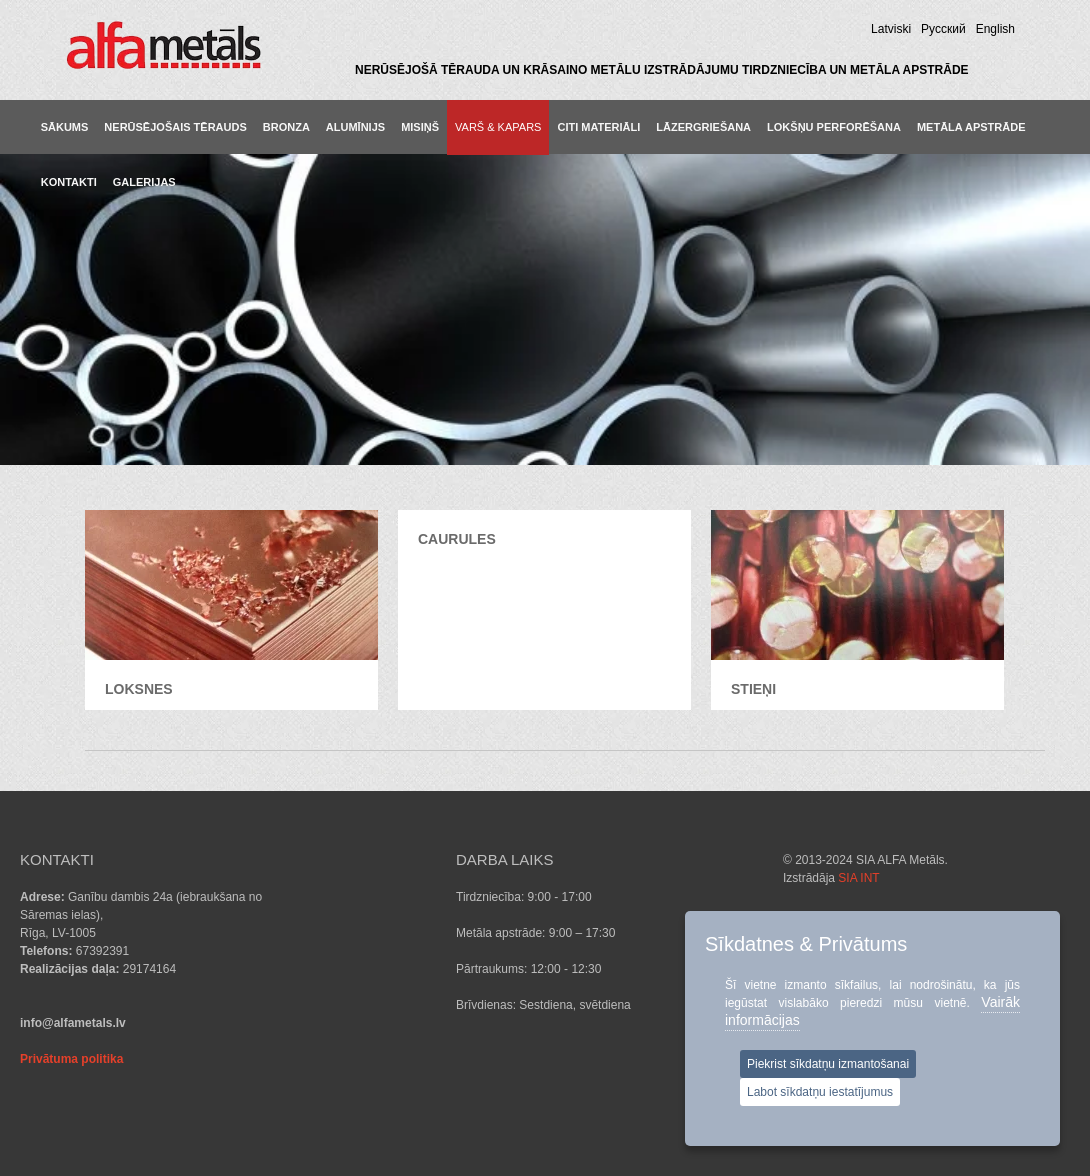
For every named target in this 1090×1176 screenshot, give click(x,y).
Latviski (891, 29)
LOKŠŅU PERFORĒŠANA (834, 127)
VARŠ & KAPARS (498, 127)
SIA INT (858, 878)
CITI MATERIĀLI (598, 127)
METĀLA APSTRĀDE (971, 127)
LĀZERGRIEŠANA (703, 127)
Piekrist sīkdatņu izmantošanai (828, 1064)
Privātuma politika (71, 1059)
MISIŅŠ (420, 127)
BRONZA (286, 127)
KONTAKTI (69, 182)
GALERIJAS (144, 182)
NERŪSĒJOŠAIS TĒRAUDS (175, 127)
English (995, 29)
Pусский (943, 29)
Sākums (65, 127)
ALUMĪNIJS (355, 127)
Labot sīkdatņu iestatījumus (820, 1092)
